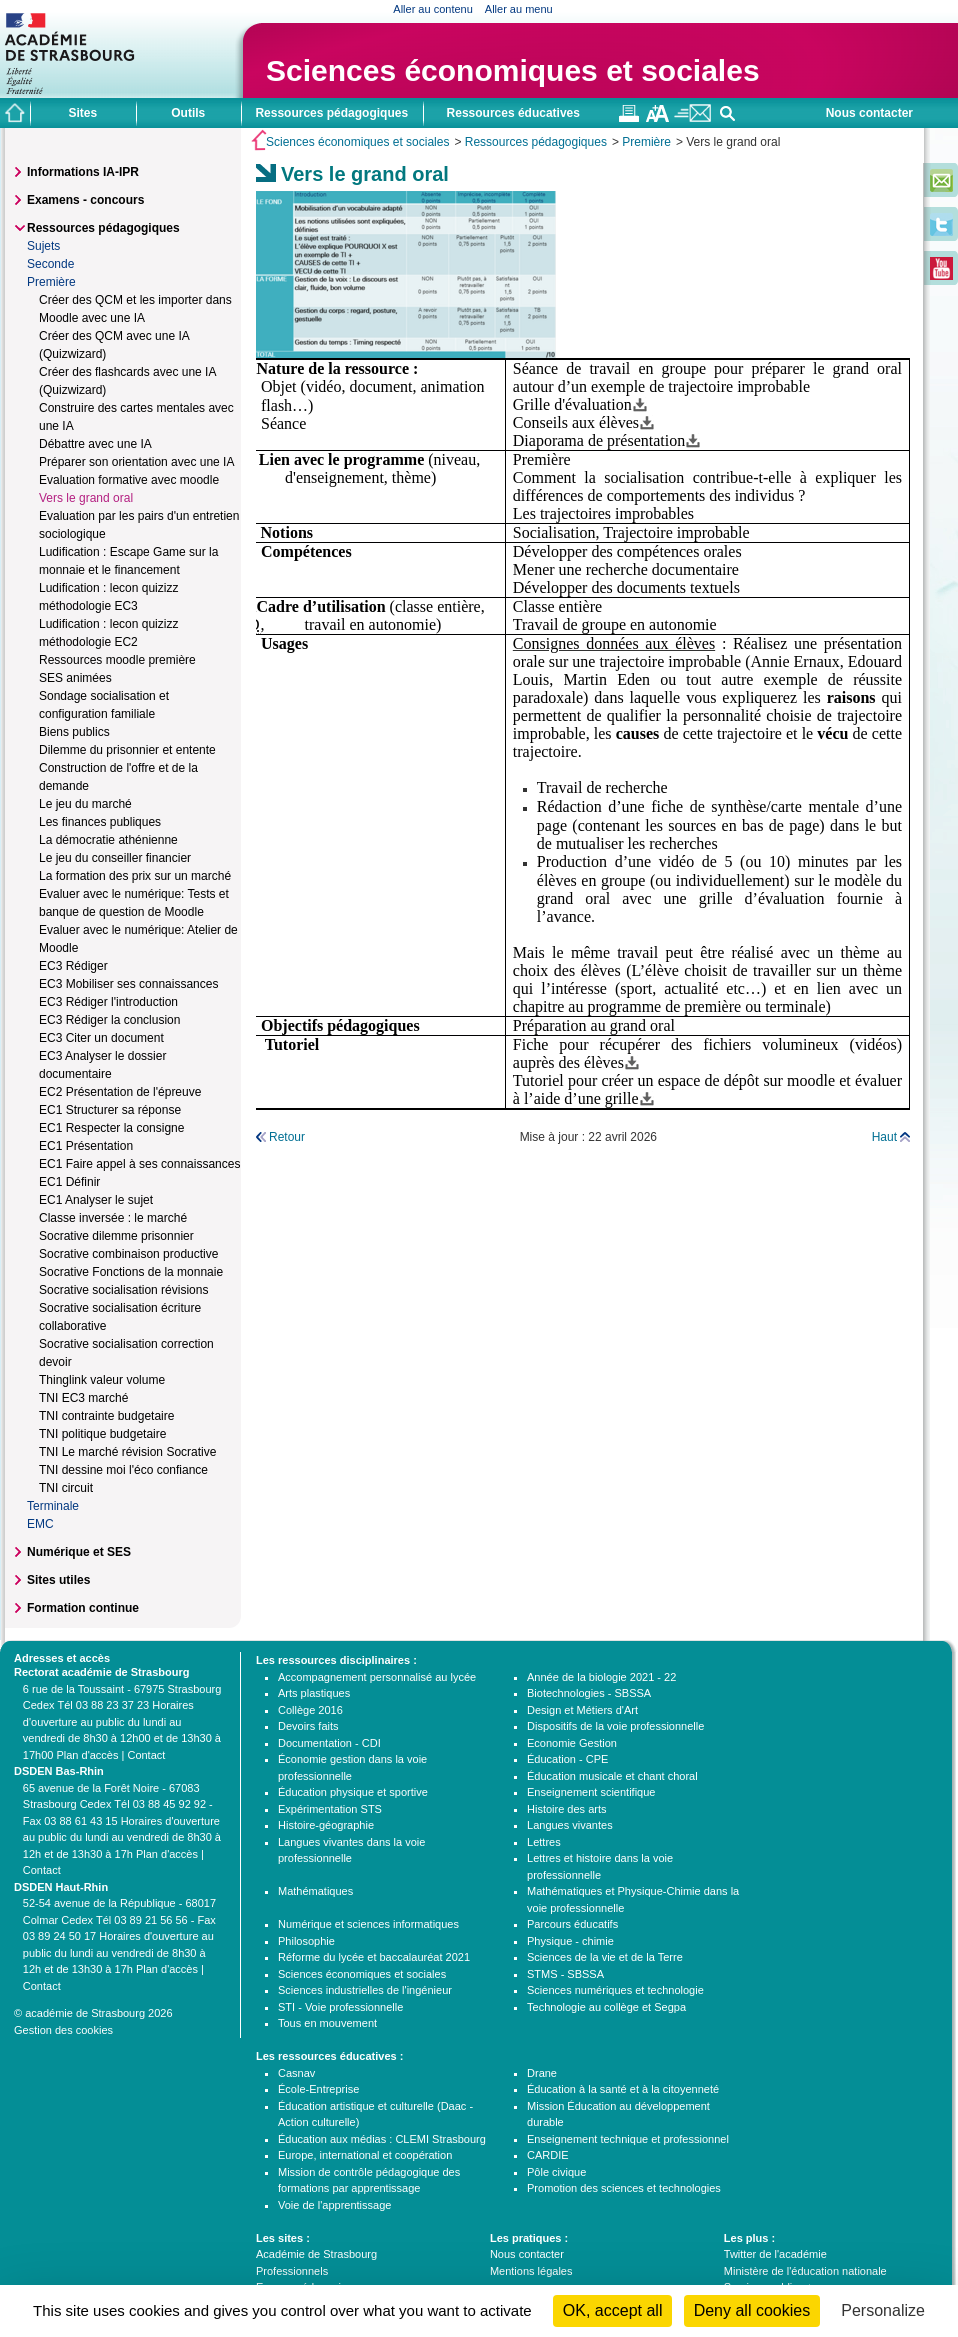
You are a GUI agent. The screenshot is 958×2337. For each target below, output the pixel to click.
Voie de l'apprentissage (334, 2205)
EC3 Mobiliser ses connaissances (128, 984)
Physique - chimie (570, 1941)
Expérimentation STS (330, 1809)
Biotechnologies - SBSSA (589, 1693)
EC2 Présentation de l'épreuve (120, 1092)
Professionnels (292, 2271)
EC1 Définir (69, 1182)
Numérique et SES (79, 1552)
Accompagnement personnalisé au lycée (377, 1677)
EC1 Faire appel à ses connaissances (139, 1164)
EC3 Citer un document (101, 1038)
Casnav (296, 2073)
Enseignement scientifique (591, 1792)
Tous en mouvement (327, 2023)
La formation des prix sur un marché (135, 876)
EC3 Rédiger (73, 966)
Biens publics (74, 732)
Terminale (53, 1506)
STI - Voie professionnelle (340, 2007)
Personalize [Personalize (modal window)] (883, 2310)
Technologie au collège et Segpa (606, 2007)
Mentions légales (531, 2271)
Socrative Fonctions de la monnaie (131, 1272)
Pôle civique (556, 2172)
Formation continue (83, 1608)
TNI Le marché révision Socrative (127, 1452)
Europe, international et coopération (365, 2155)
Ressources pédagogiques (536, 142)
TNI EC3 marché (83, 1398)
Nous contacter (869, 113)
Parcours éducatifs (572, 1924)
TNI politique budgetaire (102, 1434)
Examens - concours (85, 200)
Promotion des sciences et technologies (624, 2188)
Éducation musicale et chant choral (612, 1776)
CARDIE (548, 2155)
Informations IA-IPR (83, 172)
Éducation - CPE (567, 1759)
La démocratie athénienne (108, 840)
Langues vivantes (570, 1825)
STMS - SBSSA (565, 1974)
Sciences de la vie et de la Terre (605, 1957)
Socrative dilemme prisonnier (116, 1236)
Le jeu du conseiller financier (115, 858)
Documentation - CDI (329, 1743)
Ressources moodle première (117, 660)
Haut (884, 1137)
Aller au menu (519, 9)
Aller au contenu (433, 9)
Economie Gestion (572, 1743)
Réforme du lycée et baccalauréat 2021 (374, 1957)
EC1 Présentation (86, 1146)
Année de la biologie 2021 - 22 (601, 1677)
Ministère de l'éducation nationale (805, 2271)
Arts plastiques (314, 1693)
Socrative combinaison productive (128, 1254)
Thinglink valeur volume (102, 1380)
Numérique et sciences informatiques (368, 1924)
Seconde (50, 264)
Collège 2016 (310, 1710)
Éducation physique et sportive (353, 1792)
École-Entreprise (318, 2089)
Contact (146, 1755)
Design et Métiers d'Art (582, 1710)
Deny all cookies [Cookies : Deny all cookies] (752, 2310)
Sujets (43, 246)
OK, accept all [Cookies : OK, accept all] (613, 2310)
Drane (542, 2073)
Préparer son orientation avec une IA (136, 462)
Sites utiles (58, 1580)
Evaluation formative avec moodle (129, 480)
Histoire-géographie (326, 1825)
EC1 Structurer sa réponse (110, 1110)
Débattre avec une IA (95, 444)
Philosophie (306, 1941)
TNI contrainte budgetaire (106, 1416)
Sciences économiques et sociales (513, 70)
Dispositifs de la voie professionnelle (615, 1726)
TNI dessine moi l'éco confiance (123, 1470)
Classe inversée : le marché (113, 1218)
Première (646, 142)
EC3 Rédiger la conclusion (109, 1020)
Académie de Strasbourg (316, 2254)
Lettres (544, 1842)
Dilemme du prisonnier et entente (127, 750)
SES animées (75, 678)
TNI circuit (66, 1488)
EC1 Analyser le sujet (96, 1200)
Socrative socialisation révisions (123, 1290)
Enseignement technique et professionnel (628, 2139)
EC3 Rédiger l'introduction (108, 1002)
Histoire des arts (566, 1809)
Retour (287, 1137)
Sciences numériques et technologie (615, 1990)
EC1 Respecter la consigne (111, 1128)
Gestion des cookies (63, 2030)
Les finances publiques (100, 822)
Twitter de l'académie (775, 2254)
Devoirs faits (308, 1726)
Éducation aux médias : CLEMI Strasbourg (382, 2139)
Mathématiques (315, 1891)
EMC (40, 1524)
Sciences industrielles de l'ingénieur (365, 1990)
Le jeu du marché (85, 804)
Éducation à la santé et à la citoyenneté (623, 2089)
